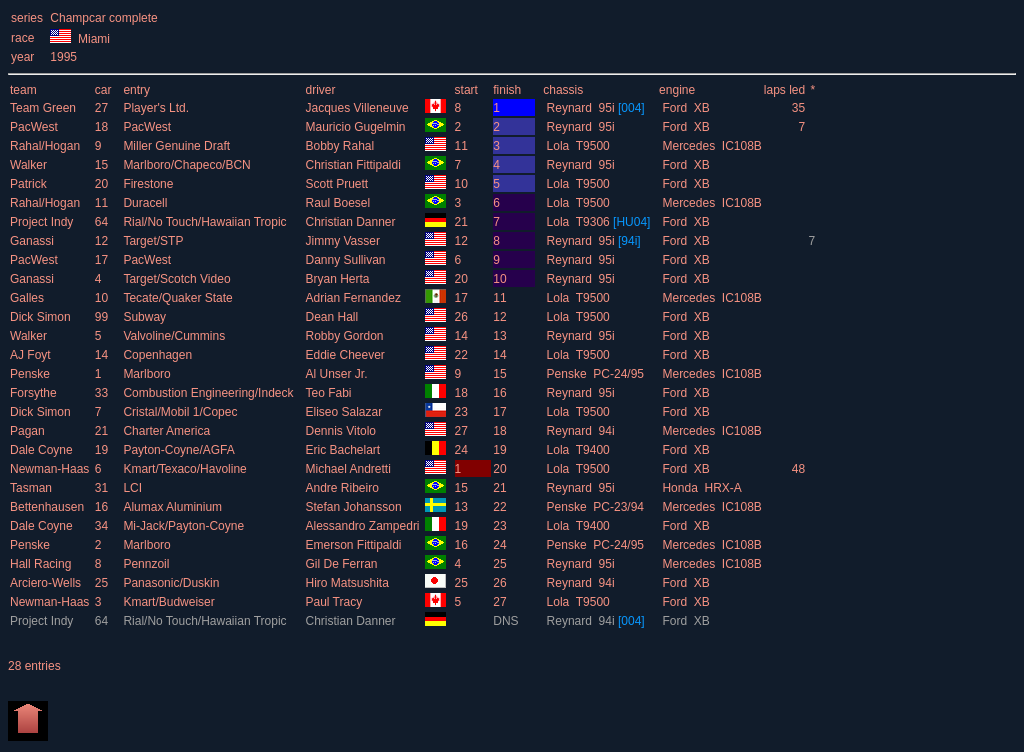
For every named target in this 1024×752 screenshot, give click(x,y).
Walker (30, 165)
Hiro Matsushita (348, 583)
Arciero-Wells (47, 583)
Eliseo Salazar (345, 412)
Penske (31, 374)
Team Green (44, 108)
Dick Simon (42, 317)
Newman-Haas (51, 469)
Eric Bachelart (344, 450)
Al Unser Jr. (337, 374)
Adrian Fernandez (354, 298)
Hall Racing (42, 564)
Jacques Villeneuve (358, 108)
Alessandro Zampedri (363, 526)
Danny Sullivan (346, 260)
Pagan (29, 431)
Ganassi (33, 241)
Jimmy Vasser (344, 241)
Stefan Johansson (354, 507)
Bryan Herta (338, 279)
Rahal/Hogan (46, 146)
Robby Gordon (345, 336)
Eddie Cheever (346, 355)
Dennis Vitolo (342, 431)
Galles (28, 298)
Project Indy (43, 222)
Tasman (32, 488)
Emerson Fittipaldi (354, 545)
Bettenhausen (48, 507)
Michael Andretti (349, 469)
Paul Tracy (335, 602)
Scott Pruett (338, 184)
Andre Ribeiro (343, 488)
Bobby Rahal (341, 146)
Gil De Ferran (342, 564)
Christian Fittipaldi (354, 165)
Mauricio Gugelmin (356, 127)
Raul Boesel (339, 203)
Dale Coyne (43, 450)
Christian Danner (351, 222)
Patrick (30, 184)
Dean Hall (333, 317)
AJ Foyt (32, 355)
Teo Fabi (329, 393)
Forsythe (35, 393)
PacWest (35, 127)
